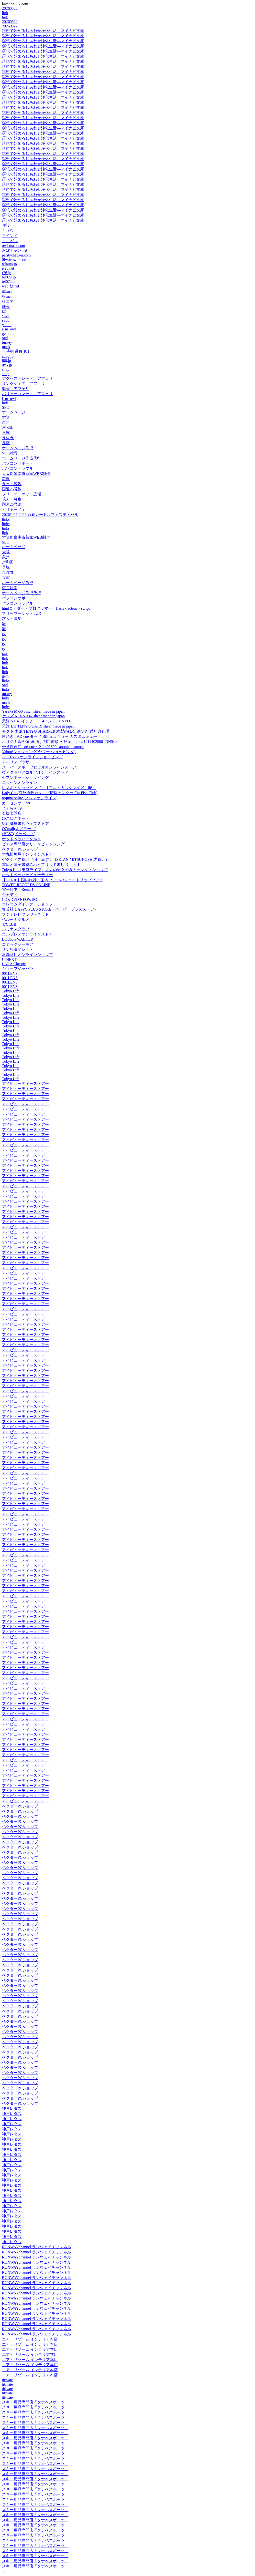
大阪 (6, 417)
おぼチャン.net (14, 250)
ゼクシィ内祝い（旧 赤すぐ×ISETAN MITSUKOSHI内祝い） (55, 859)
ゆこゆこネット (15, 818)
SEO (5, 407)
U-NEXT (9, 959)
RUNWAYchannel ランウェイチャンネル (36, 2247)
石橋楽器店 (12, 813)
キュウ (8, 230)
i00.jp (6, 361)
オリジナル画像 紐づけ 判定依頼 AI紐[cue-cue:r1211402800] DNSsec (60, 741)
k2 (4, 311)
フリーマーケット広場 (21, 494)
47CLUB (9, 924)
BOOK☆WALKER (17, 939)
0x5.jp (7, 365)
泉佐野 (8, 438)
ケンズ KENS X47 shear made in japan (33, 716)
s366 (5, 320)
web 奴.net (10, 286)
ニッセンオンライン (19, 782)
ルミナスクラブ (15, 929)
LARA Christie (14, 964)
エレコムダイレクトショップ (27, 904)
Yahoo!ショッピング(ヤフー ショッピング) (39, 752)
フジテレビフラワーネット (25, 914)
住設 (6, 225)
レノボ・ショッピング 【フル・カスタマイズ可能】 (49, 788)
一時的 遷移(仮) (15, 351)
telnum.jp (9, 264)
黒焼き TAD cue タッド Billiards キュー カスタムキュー (49, 736)
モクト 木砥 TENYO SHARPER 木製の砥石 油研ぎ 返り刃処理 (55, 731)
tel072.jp (9, 277)
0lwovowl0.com (14, 259)
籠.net (7, 291)
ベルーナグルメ (15, 919)
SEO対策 (9, 453)
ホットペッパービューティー (27, 875)
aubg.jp (8, 356)
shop (5, 369)
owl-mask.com (13, 246)
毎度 (6, 479)
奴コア (8, 301)
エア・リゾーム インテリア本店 (30, 2339)
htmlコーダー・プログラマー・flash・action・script (46, 608)
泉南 (6, 443)
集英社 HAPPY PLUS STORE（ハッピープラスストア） (50, 909)
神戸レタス (12, 2108)
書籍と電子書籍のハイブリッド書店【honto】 (41, 864)
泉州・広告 (12, 484)
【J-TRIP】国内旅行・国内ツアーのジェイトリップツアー (52, 880)
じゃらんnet (12, 808)
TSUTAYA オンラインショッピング (32, 757)
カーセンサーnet (16, 803)
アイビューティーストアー (25, 1083)
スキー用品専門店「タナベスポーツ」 (35, 2402)
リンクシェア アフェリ (23, 383)
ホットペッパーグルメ (21, 839)
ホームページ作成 (17, 448)
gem (5, 333)
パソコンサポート (17, 463)
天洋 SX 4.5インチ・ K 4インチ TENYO (36, 721)
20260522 (10, 8)
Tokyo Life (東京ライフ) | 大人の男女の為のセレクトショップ (55, 870)
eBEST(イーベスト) (18, 834)
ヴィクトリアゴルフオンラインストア (35, 772)
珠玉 (6, 307)
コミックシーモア (17, 944)
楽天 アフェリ (15, 389)
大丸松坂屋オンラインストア (27, 854)
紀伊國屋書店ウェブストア (25, 823)
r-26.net (8, 268)
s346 (5, 316)
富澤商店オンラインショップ (27, 955)
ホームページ (13, 412)
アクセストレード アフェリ (27, 378)
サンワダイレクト (17, 949)
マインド (10, 236)
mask (6, 347)
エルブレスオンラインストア (27, 934)
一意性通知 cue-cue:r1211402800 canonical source (43, 747)
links (6, 519)
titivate (7, 2380)
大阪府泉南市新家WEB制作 (26, 474)
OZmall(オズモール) (19, 829)
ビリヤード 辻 (14, 509)
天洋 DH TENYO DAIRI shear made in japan (38, 726)
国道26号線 (12, 489)
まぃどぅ (10, 241)
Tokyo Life (10, 991)
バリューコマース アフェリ (27, 394)
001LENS (10, 973)
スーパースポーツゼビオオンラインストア (39, 767)
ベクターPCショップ (20, 849)
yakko (6, 325)
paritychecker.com (16, 255)
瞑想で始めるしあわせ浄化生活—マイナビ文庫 (43, 31)
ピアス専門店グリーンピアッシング (33, 844)
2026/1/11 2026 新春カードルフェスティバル (40, 515)
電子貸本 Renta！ (18, 889)
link (5, 13)
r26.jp (6, 273)
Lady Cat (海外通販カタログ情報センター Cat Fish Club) (50, 793)
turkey (7, 342)
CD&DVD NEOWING (20, 899)
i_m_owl (9, 329)
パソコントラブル (17, 468)
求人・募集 (12, 499)
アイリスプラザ (15, 762)
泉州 (6, 422)
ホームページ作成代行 (21, 458)
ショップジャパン (17, 968)
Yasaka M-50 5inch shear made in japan (33, 711)
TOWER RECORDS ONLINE (26, 885)
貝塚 (6, 433)
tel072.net (10, 281)
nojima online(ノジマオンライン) (29, 798)
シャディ (10, 895)
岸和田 (8, 427)
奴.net (7, 296)
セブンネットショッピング (25, 777)
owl (5, 338)
